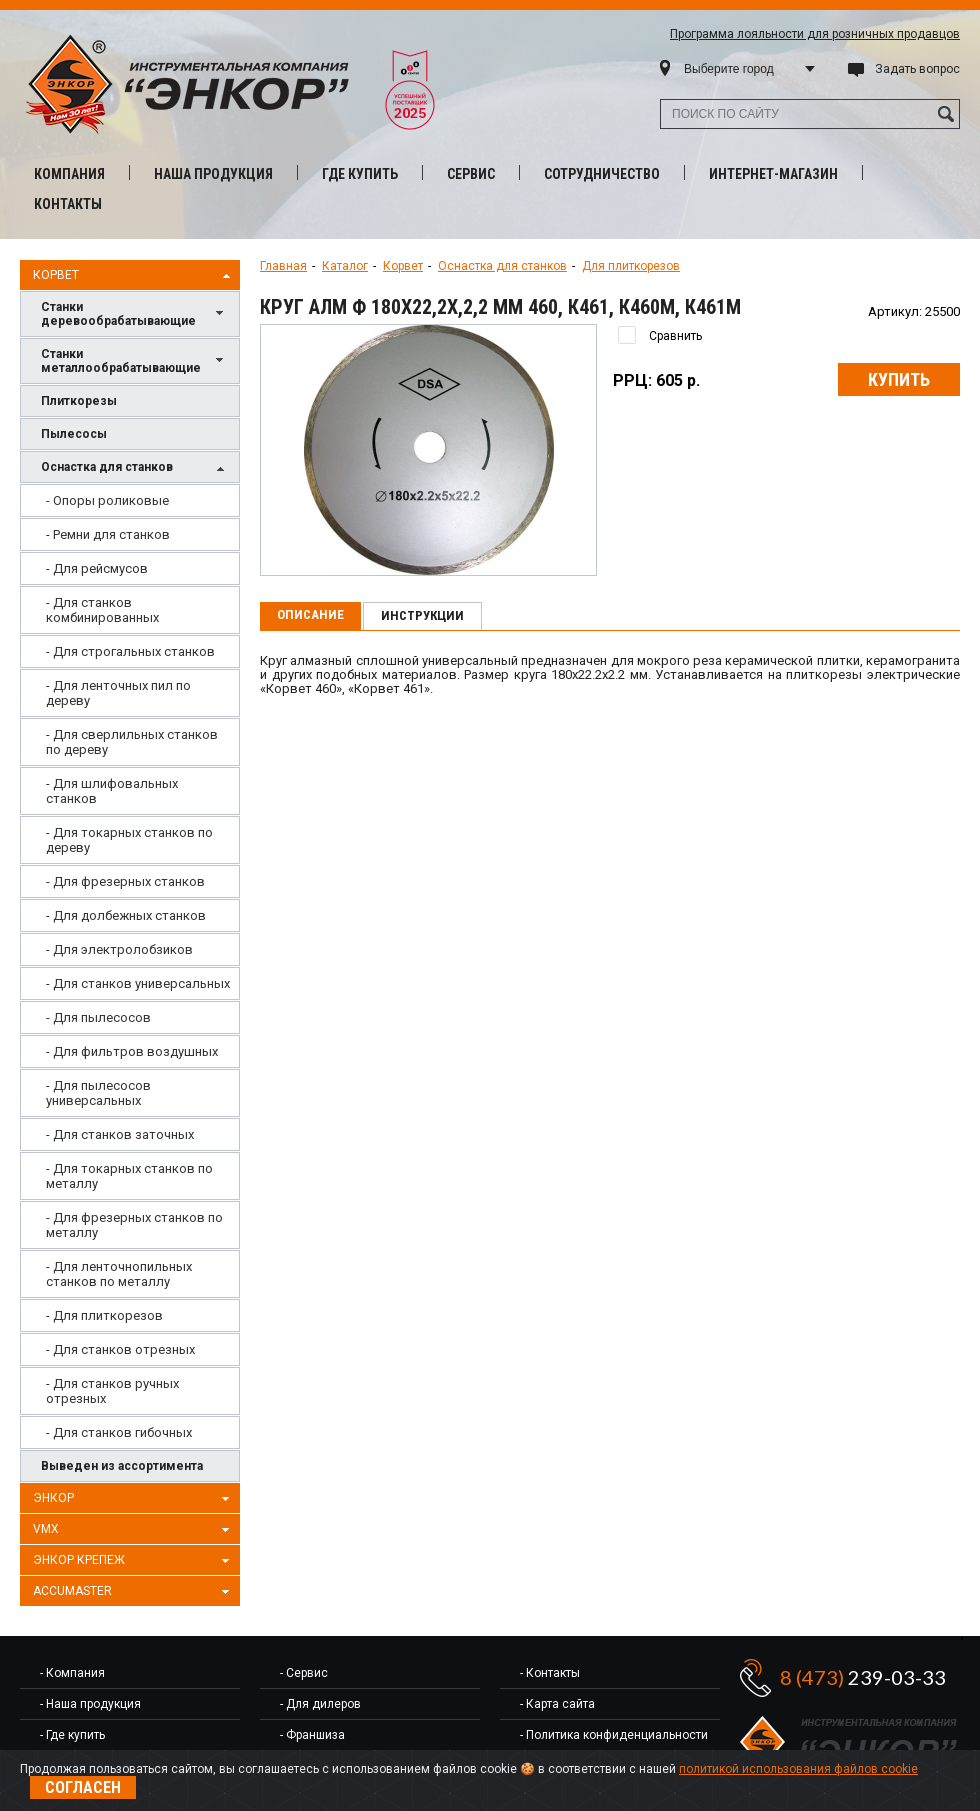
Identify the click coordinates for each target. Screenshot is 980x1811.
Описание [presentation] (310, 614)
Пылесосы (74, 434)
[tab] (310, 616)
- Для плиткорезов (104, 1315)
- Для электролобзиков (119, 949)
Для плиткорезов (631, 266)
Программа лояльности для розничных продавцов (815, 34)
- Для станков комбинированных (102, 610)
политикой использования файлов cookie (798, 1769)
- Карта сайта (557, 1704)
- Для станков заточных (120, 1134)
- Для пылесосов (98, 1017)
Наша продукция (213, 174)
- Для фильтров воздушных (132, 1051)
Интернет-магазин (773, 174)
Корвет (134, 276)
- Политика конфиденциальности (614, 1735)
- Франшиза (312, 1735)
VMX (134, 1530)
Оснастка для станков (135, 468)
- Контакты (550, 1673)
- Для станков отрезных (120, 1349)
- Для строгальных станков (130, 651)
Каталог (345, 266)
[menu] (130, 966)
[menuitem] (130, 500)
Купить (899, 379)
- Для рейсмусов (97, 568)
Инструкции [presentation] (422, 615)
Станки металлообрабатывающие (135, 361)
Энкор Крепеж (134, 1561)
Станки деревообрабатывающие (135, 314)
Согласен (83, 1787)
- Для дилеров (320, 1704)
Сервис (471, 174)
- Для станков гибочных (119, 1432)
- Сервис (304, 1673)
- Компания (72, 1673)
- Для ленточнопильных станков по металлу (119, 1274)
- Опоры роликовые (107, 500)
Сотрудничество (602, 174)
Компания (69, 174)
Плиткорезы (79, 401)
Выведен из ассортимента (122, 1466)
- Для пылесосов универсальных (98, 1093)
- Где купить (72, 1735)
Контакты (68, 204)
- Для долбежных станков (126, 915)
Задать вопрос (917, 69)
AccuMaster (134, 1592)
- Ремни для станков (108, 534)
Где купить (360, 174)
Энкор (134, 1499)
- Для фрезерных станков (125, 881)
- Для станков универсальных (138, 983)
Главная (283, 266)
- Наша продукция (90, 1704)
